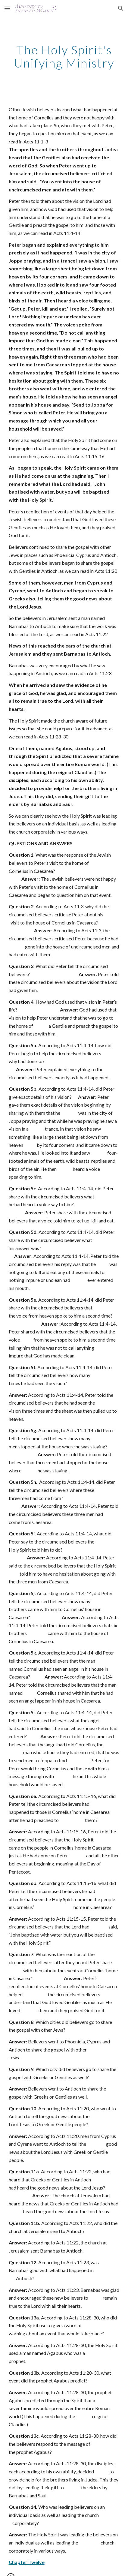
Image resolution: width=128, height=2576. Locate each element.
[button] (7, 8)
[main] (64, 56)
